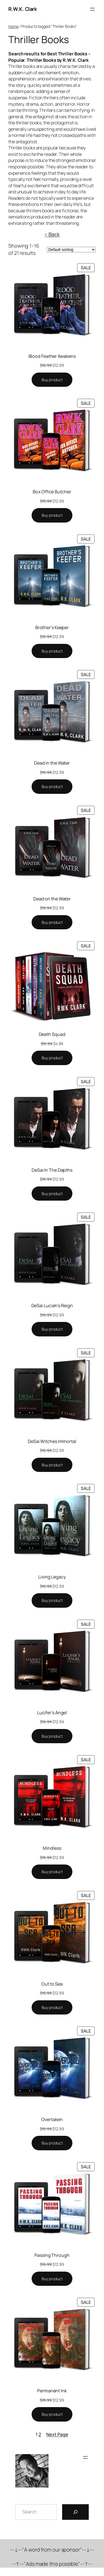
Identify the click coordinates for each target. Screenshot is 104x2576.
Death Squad (52, 1034)
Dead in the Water (52, 763)
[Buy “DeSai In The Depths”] (52, 1193)
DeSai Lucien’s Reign (52, 1305)
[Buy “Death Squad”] (52, 1058)
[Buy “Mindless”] (52, 1872)
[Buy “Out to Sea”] (52, 2007)
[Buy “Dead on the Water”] (52, 922)
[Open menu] (92, 9)
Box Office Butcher (52, 492)
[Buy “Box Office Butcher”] (52, 515)
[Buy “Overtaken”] (52, 2143)
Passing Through (52, 2255)
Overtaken (51, 2119)
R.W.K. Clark (22, 9)
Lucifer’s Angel (52, 1713)
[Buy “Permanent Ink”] (52, 2414)
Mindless (52, 1848)
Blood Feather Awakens (52, 356)
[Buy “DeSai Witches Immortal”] (52, 1465)
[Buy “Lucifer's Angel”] (52, 1736)
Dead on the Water (52, 899)
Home (13, 26)
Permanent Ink (52, 2391)
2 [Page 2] (40, 2434)
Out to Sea (52, 1984)
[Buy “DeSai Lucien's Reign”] (52, 1329)
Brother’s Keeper (52, 627)
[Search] (75, 2512)
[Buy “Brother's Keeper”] (52, 651)
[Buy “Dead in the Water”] (52, 786)
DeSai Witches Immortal (52, 1441)
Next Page (57, 2434)
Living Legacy (52, 1577)
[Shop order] (71, 249)
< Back (51, 234)
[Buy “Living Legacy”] (52, 1600)
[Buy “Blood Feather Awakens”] (52, 380)
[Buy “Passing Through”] (52, 2279)
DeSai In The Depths (52, 1170)
